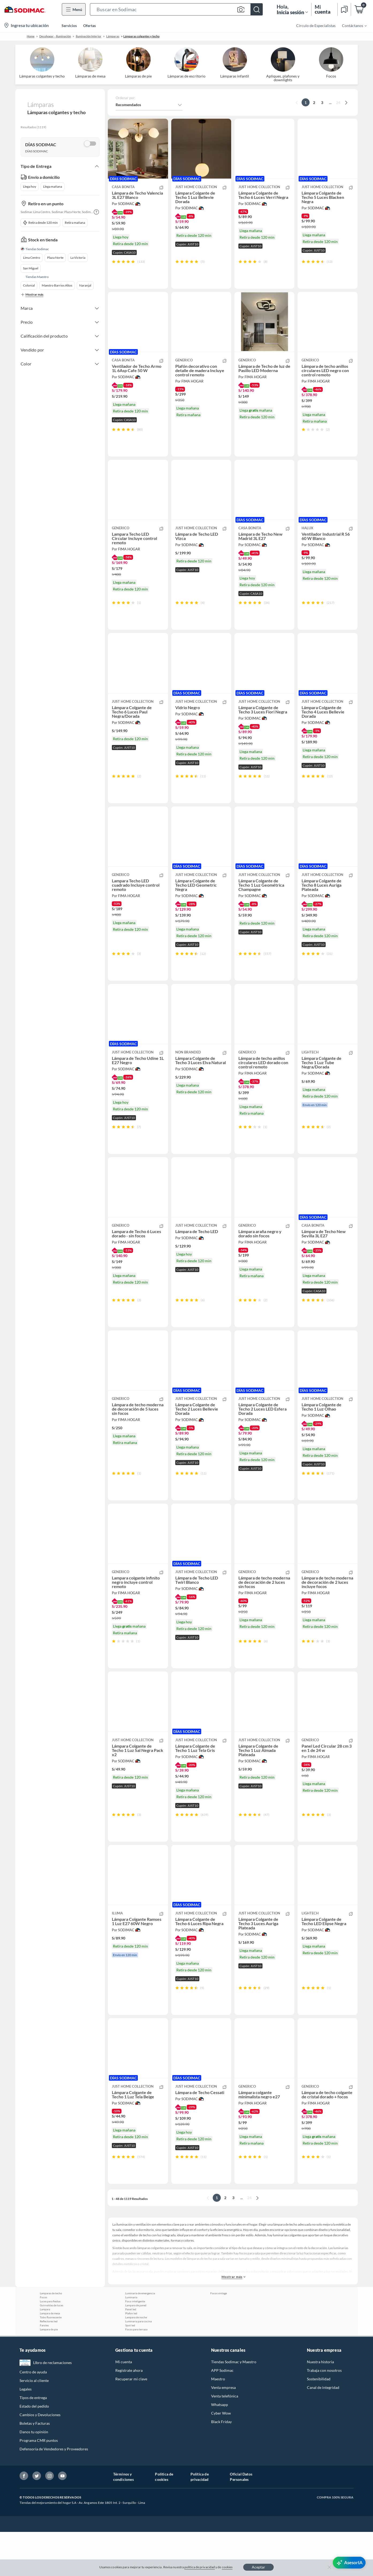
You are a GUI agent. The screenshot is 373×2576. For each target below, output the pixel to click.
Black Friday (221, 2465)
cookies (227, 2567)
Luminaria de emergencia (140, 2337)
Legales (26, 2433)
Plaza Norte (55, 258)
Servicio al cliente (34, 2424)
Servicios (69, 25)
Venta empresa (223, 2431)
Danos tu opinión (34, 2476)
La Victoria (77, 258)
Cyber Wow (221, 2457)
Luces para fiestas (50, 2345)
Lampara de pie (49, 2373)
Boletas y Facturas (35, 2467)
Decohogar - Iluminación (55, 36)
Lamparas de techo (51, 2337)
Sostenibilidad (318, 2423)
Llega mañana (52, 186)
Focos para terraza (136, 2373)
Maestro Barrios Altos (57, 285)
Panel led (130, 2353)
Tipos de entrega (33, 2441)
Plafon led (131, 2357)
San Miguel (30, 268)
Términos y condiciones (123, 2521)
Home (31, 36)
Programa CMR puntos (39, 2484)
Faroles (44, 2369)
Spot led (130, 2369)
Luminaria (131, 2341)
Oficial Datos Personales (241, 2521)
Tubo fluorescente (51, 2361)
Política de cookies (164, 2521)
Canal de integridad (323, 2431)
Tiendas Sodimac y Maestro (233, 2406)
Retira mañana (75, 223)
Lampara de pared (135, 2349)
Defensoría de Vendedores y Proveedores (54, 2493)
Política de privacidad (200, 2521)
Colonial (29, 285)
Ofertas (89, 25)
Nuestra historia (320, 2406)
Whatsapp (219, 2448)
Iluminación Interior (88, 36)
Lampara (45, 2353)
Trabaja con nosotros (324, 2414)
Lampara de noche (136, 2361)
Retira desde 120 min (40, 222)
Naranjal (85, 285)
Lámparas (112, 36)
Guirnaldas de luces (51, 2349)
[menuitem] (351, 25)
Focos (43, 2341)
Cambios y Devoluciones (40, 2459)
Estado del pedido (34, 2450)
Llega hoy (29, 186)
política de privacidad (199, 2567)
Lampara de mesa (50, 2357)
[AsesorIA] (349, 2563)
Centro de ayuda (33, 2416)
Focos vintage (218, 2337)
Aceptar (258, 2567)
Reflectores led (49, 2365)
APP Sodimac (222, 2414)
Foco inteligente (135, 2345)
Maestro (218, 2423)
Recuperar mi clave (131, 2423)
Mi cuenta (123, 2406)
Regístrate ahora (129, 2414)
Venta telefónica (224, 2440)
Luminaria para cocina (138, 2365)
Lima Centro (31, 258)
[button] (176, 9)
